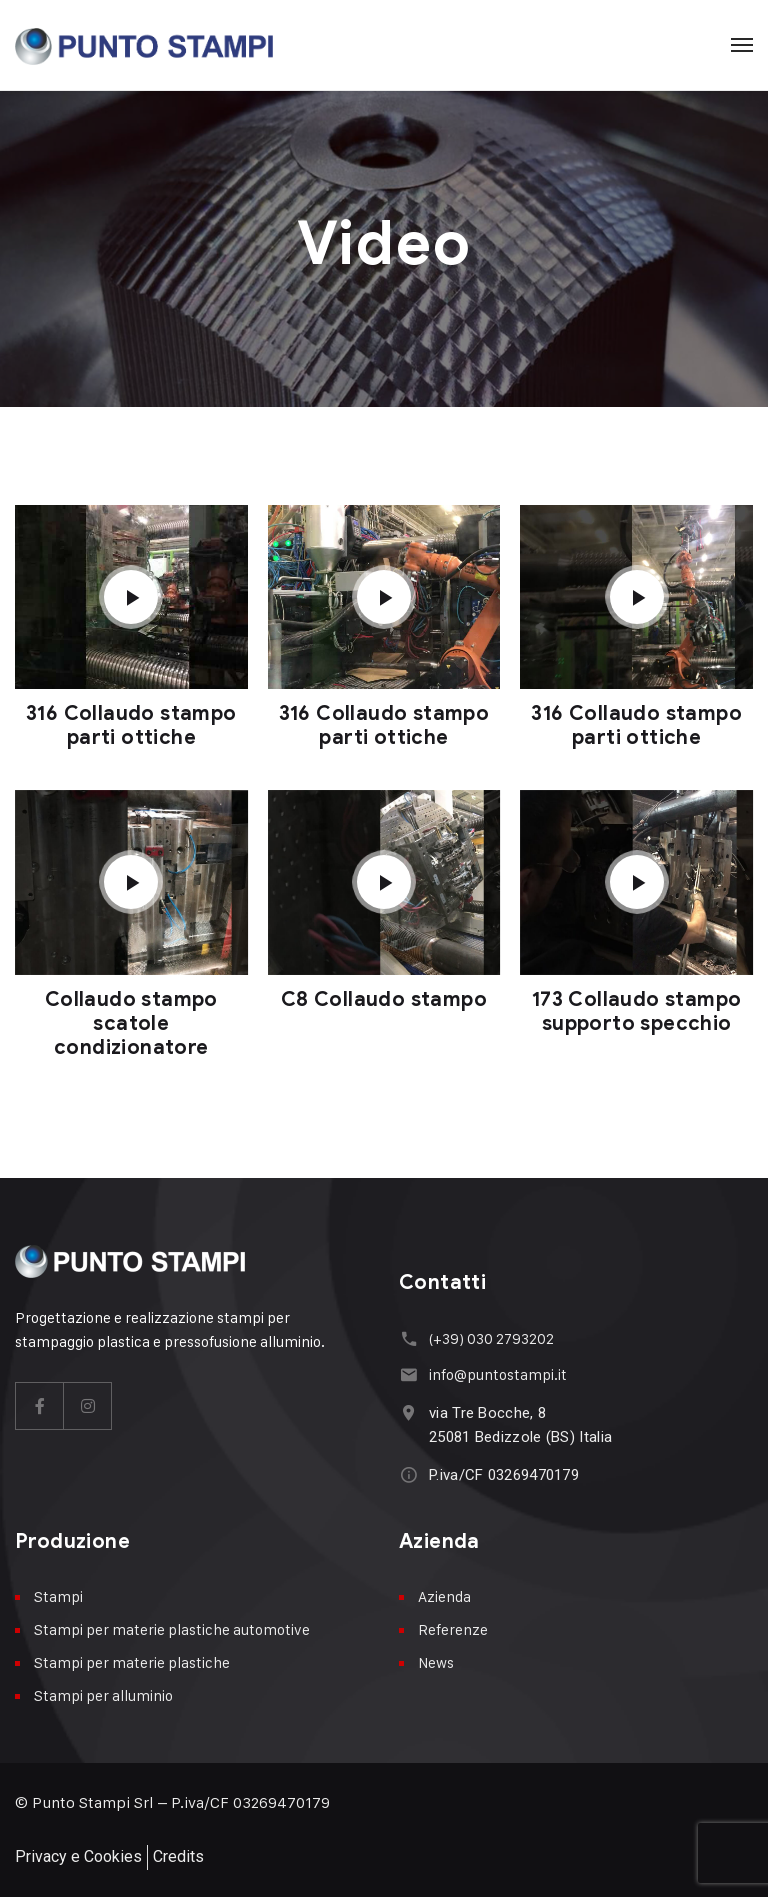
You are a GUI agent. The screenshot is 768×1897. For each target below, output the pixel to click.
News (436, 1662)
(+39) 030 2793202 (491, 1338)
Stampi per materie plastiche (132, 1662)
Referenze (453, 1629)
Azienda (444, 1596)
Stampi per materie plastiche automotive (172, 1629)
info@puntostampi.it (498, 1374)
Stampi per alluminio (103, 1695)
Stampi (58, 1596)
